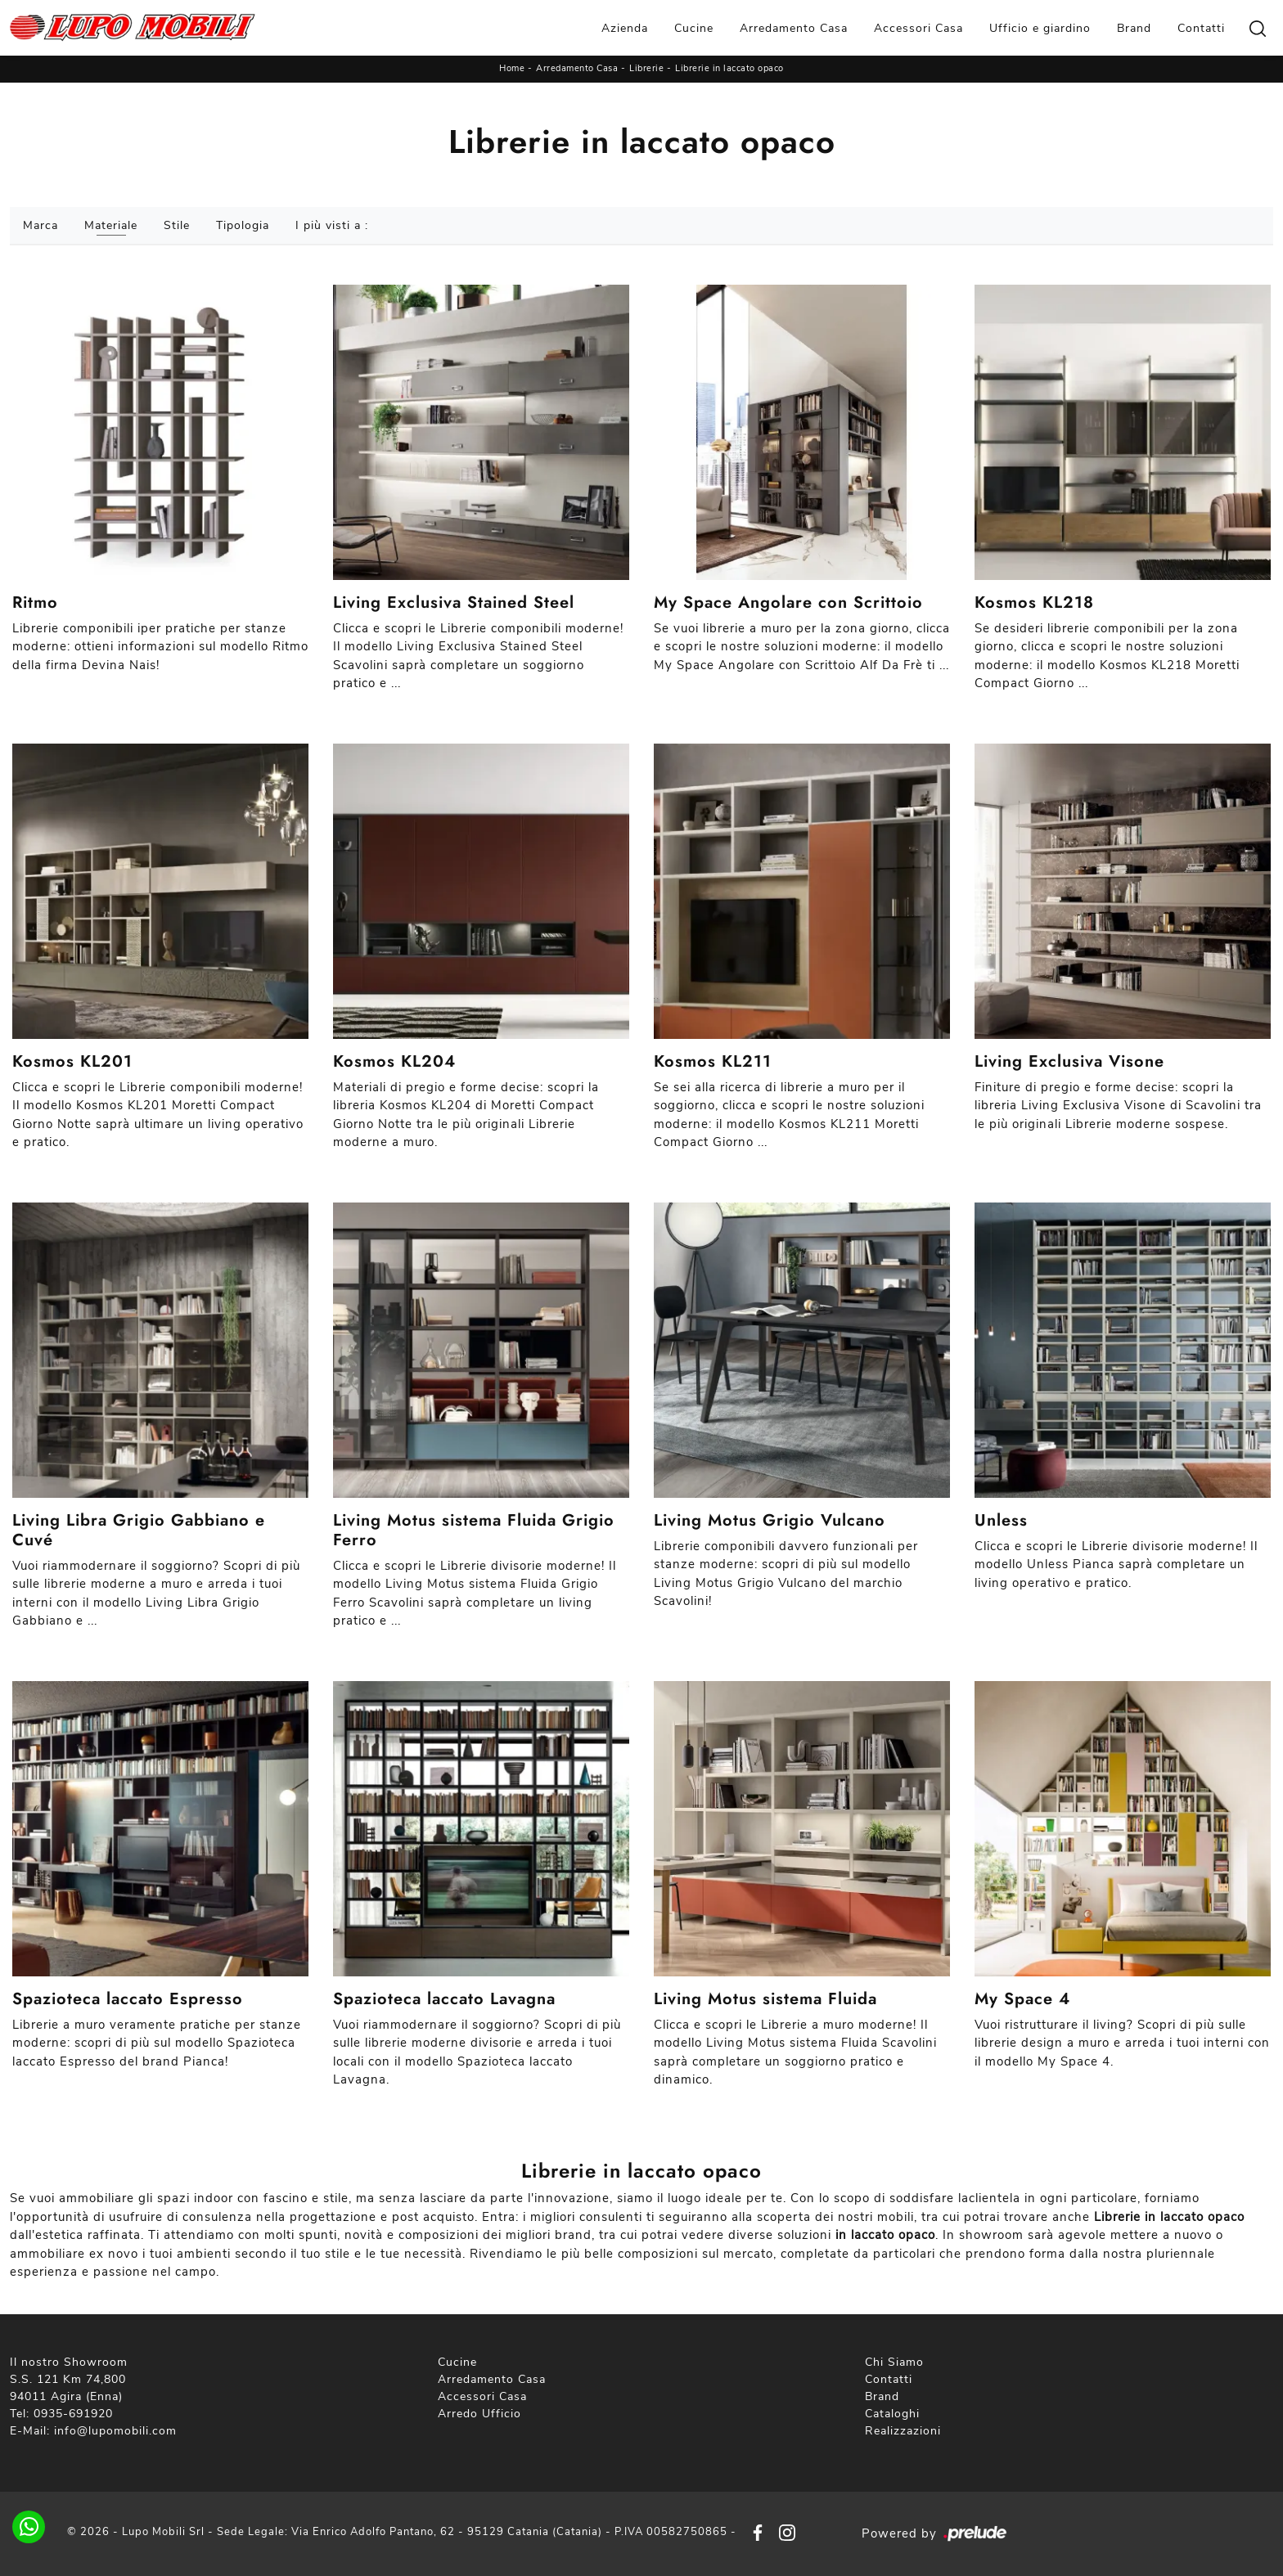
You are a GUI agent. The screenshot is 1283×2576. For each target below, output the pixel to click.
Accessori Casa (918, 28)
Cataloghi (892, 2413)
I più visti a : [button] (331, 225)
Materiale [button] (110, 225)
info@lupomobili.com (115, 2431)
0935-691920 (73, 2413)
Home (511, 68)
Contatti (1201, 28)
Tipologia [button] (242, 225)
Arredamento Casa (794, 28)
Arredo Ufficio (479, 2413)
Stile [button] (177, 225)
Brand (1134, 28)
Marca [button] (40, 225)
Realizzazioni (903, 2431)
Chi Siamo (894, 2362)
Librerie (646, 68)
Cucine (694, 28)
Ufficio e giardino (1040, 28)
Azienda (624, 28)
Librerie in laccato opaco (729, 68)
